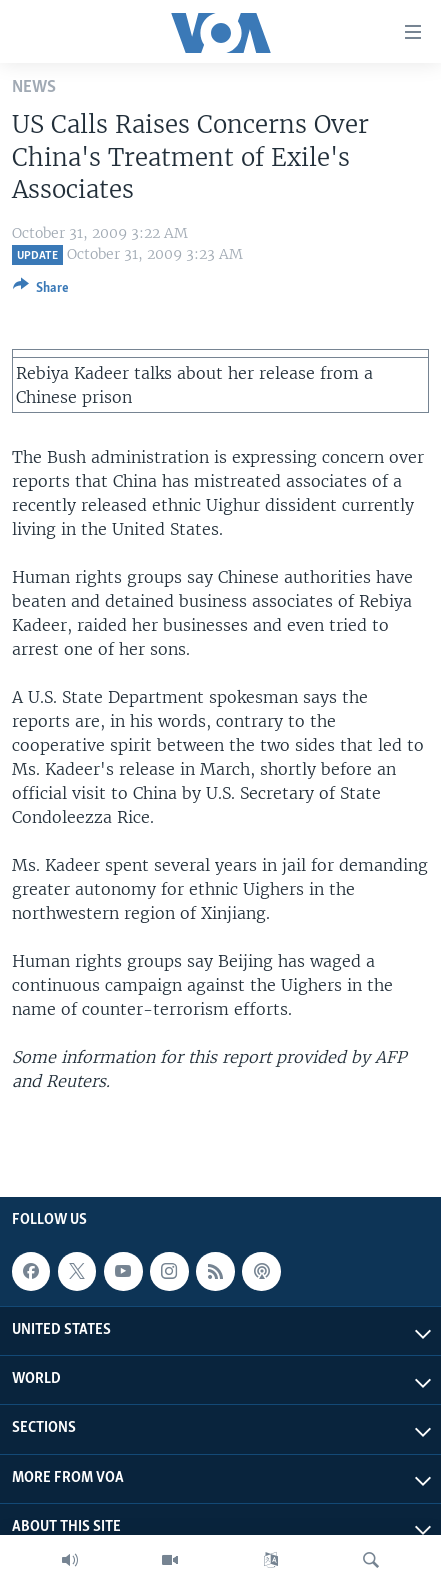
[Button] (41, 291)
